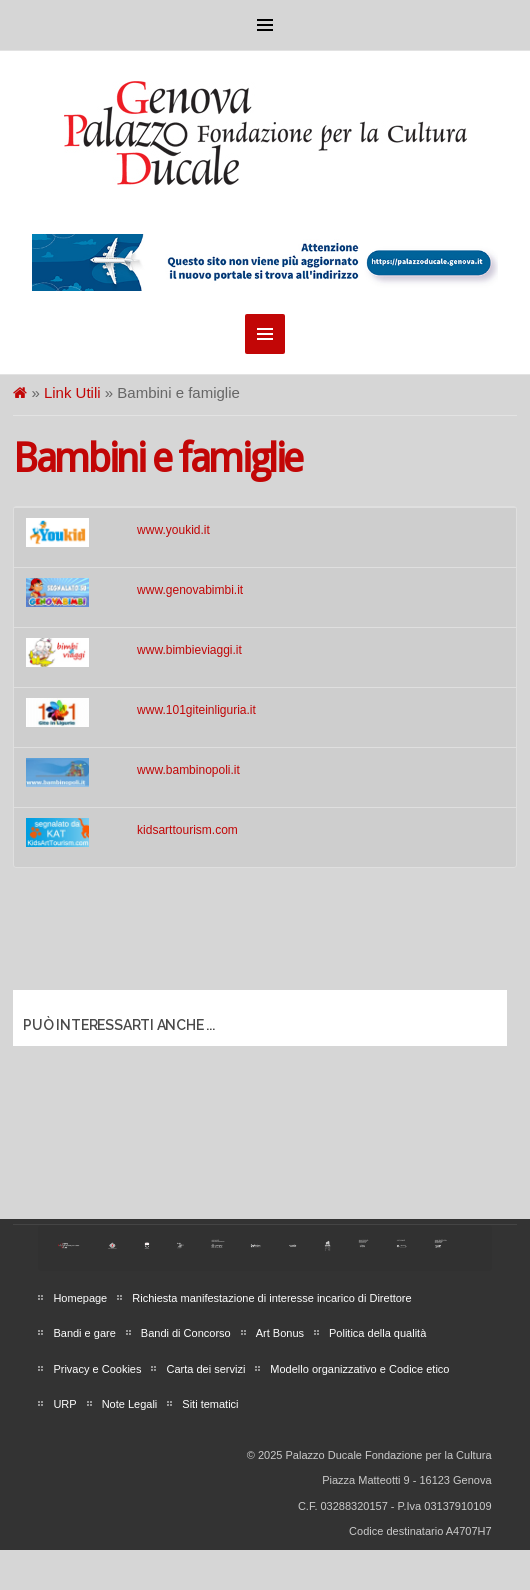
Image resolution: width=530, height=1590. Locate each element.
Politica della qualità (377, 1333)
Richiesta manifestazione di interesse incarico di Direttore (271, 1298)
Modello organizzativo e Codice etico (359, 1369)
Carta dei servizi (205, 1369)
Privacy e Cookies (97, 1369)
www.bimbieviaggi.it (189, 650)
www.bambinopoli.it (188, 770)
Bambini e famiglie (157, 458)
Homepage (80, 1298)
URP (64, 1404)
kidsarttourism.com (187, 830)
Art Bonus (280, 1333)
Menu (265, 25)
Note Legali (130, 1404)
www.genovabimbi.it (190, 590)
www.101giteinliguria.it (196, 710)
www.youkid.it (173, 530)
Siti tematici (210, 1404)
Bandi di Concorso (186, 1333)
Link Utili (72, 392)
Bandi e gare (84, 1333)
